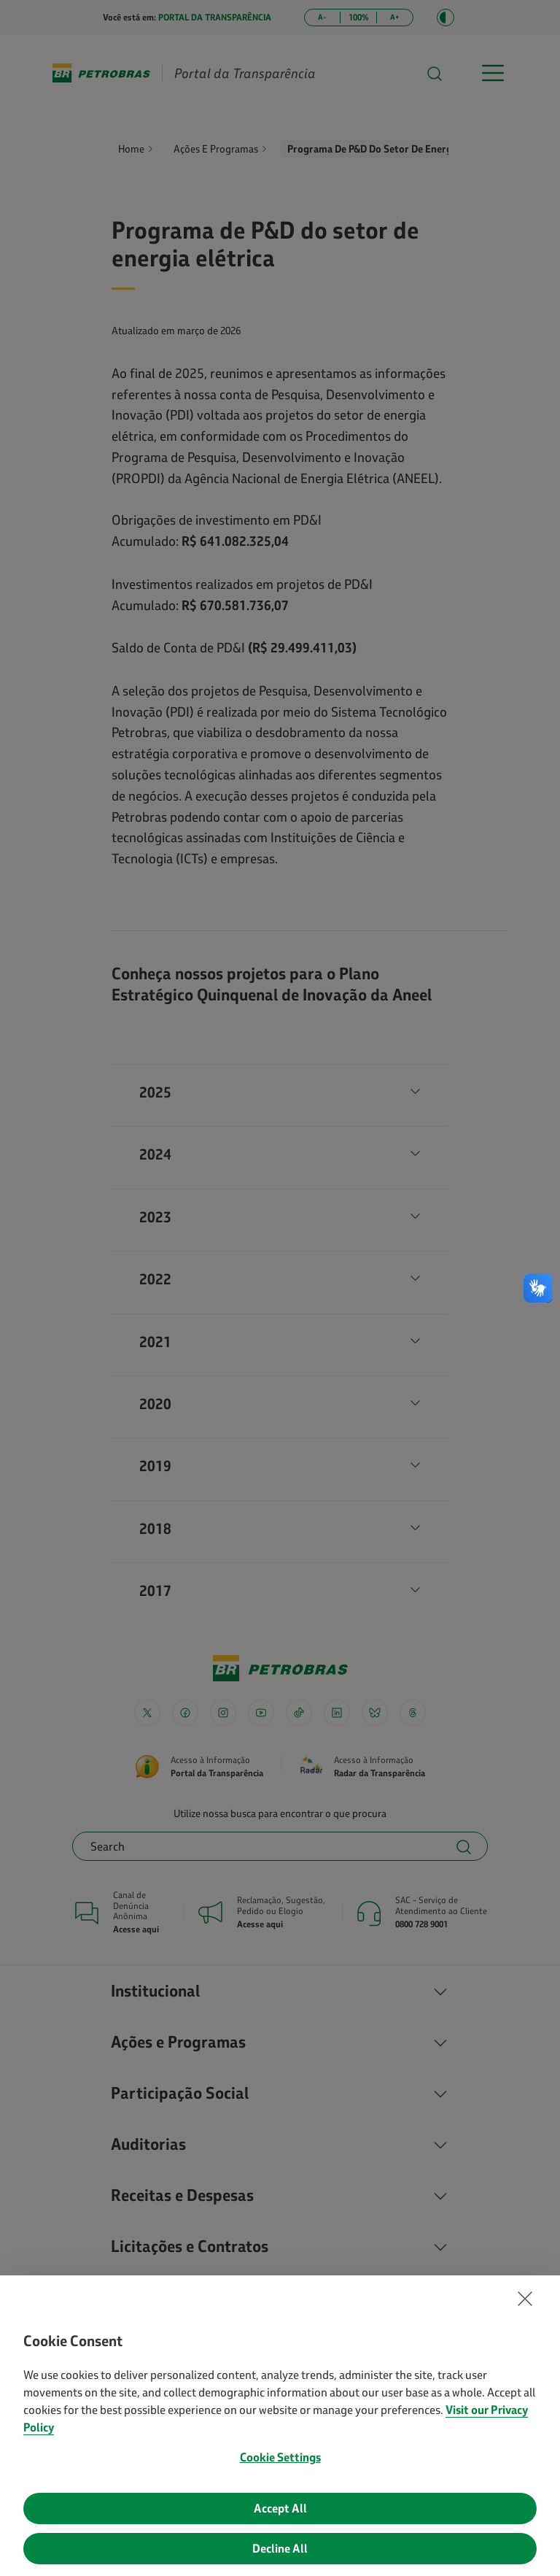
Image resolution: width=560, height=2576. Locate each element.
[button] (525, 2301)
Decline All (280, 2550)
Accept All (280, 2510)
